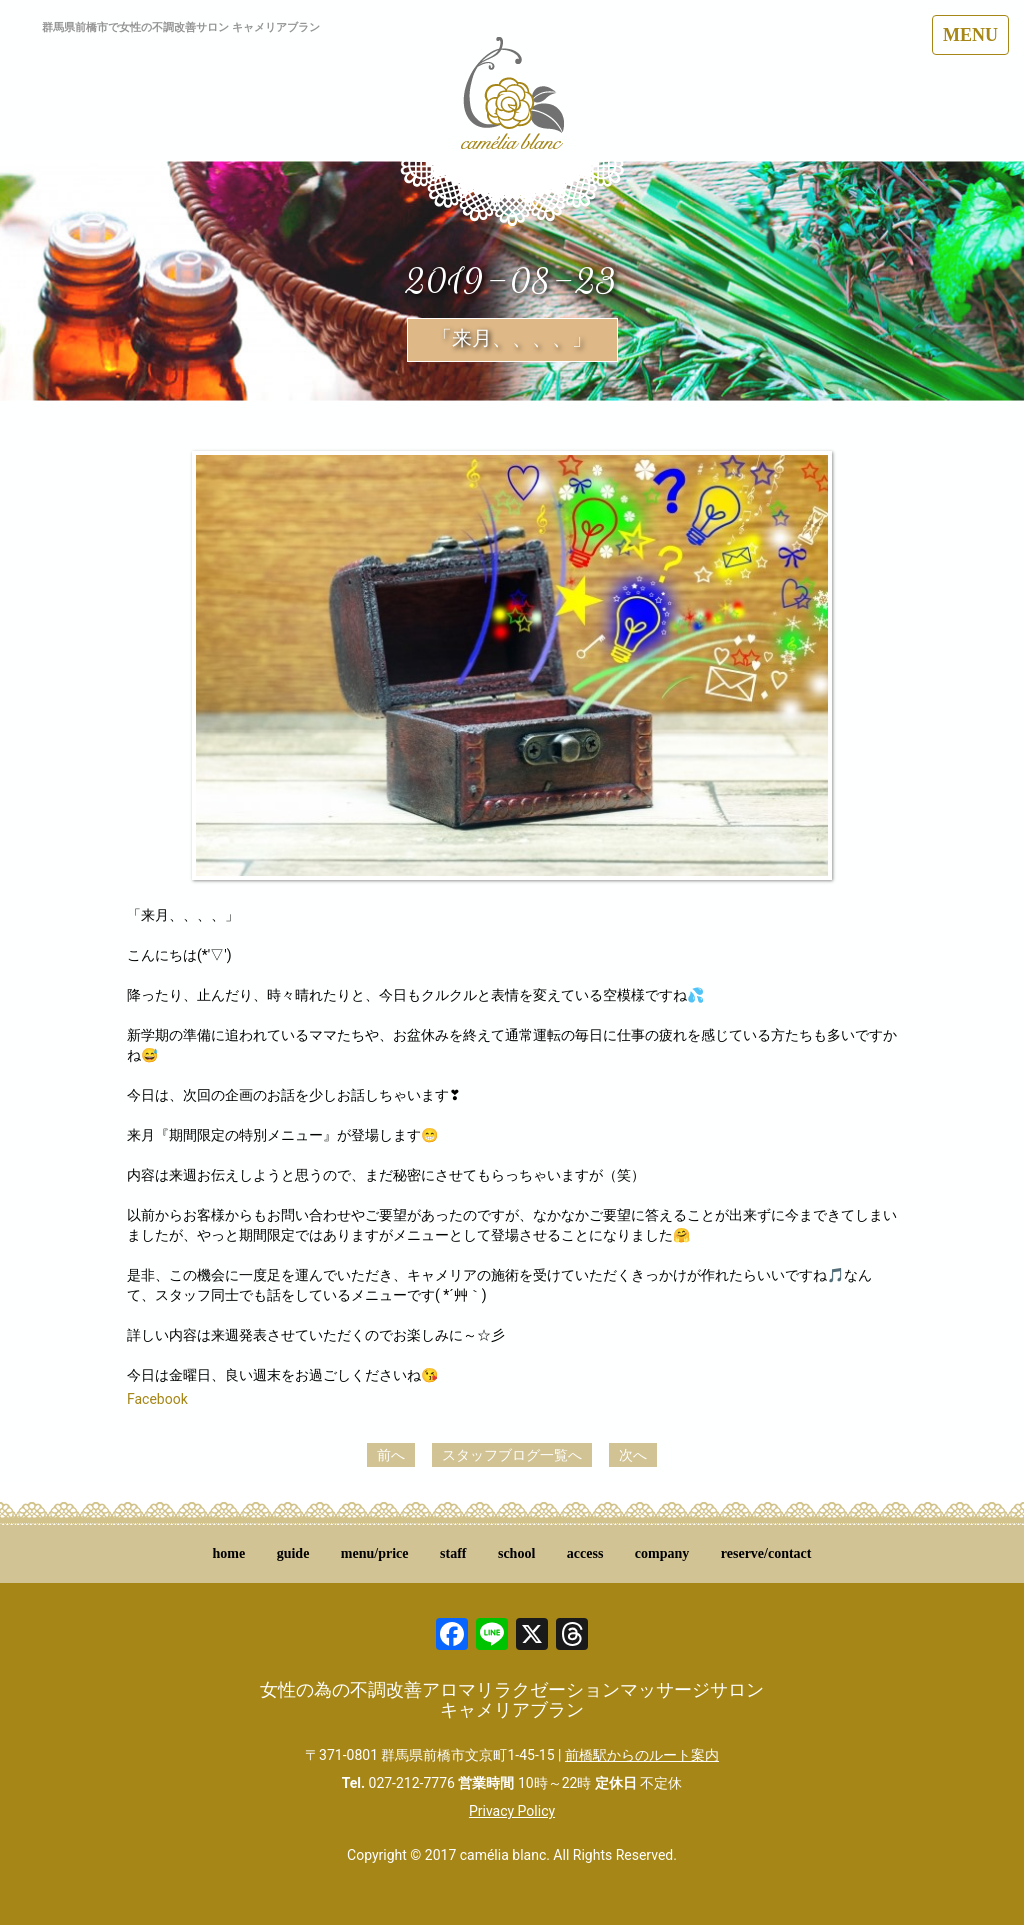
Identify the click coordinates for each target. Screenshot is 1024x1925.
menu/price (375, 1553)
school (516, 1553)
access (585, 1553)
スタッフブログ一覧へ (512, 1455)
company (662, 1553)
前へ (391, 1455)
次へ (633, 1455)
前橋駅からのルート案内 (642, 1755)
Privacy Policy (512, 1811)
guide (293, 1553)
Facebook (157, 1399)
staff (453, 1553)
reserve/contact (766, 1553)
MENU (970, 35)
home (229, 1553)
